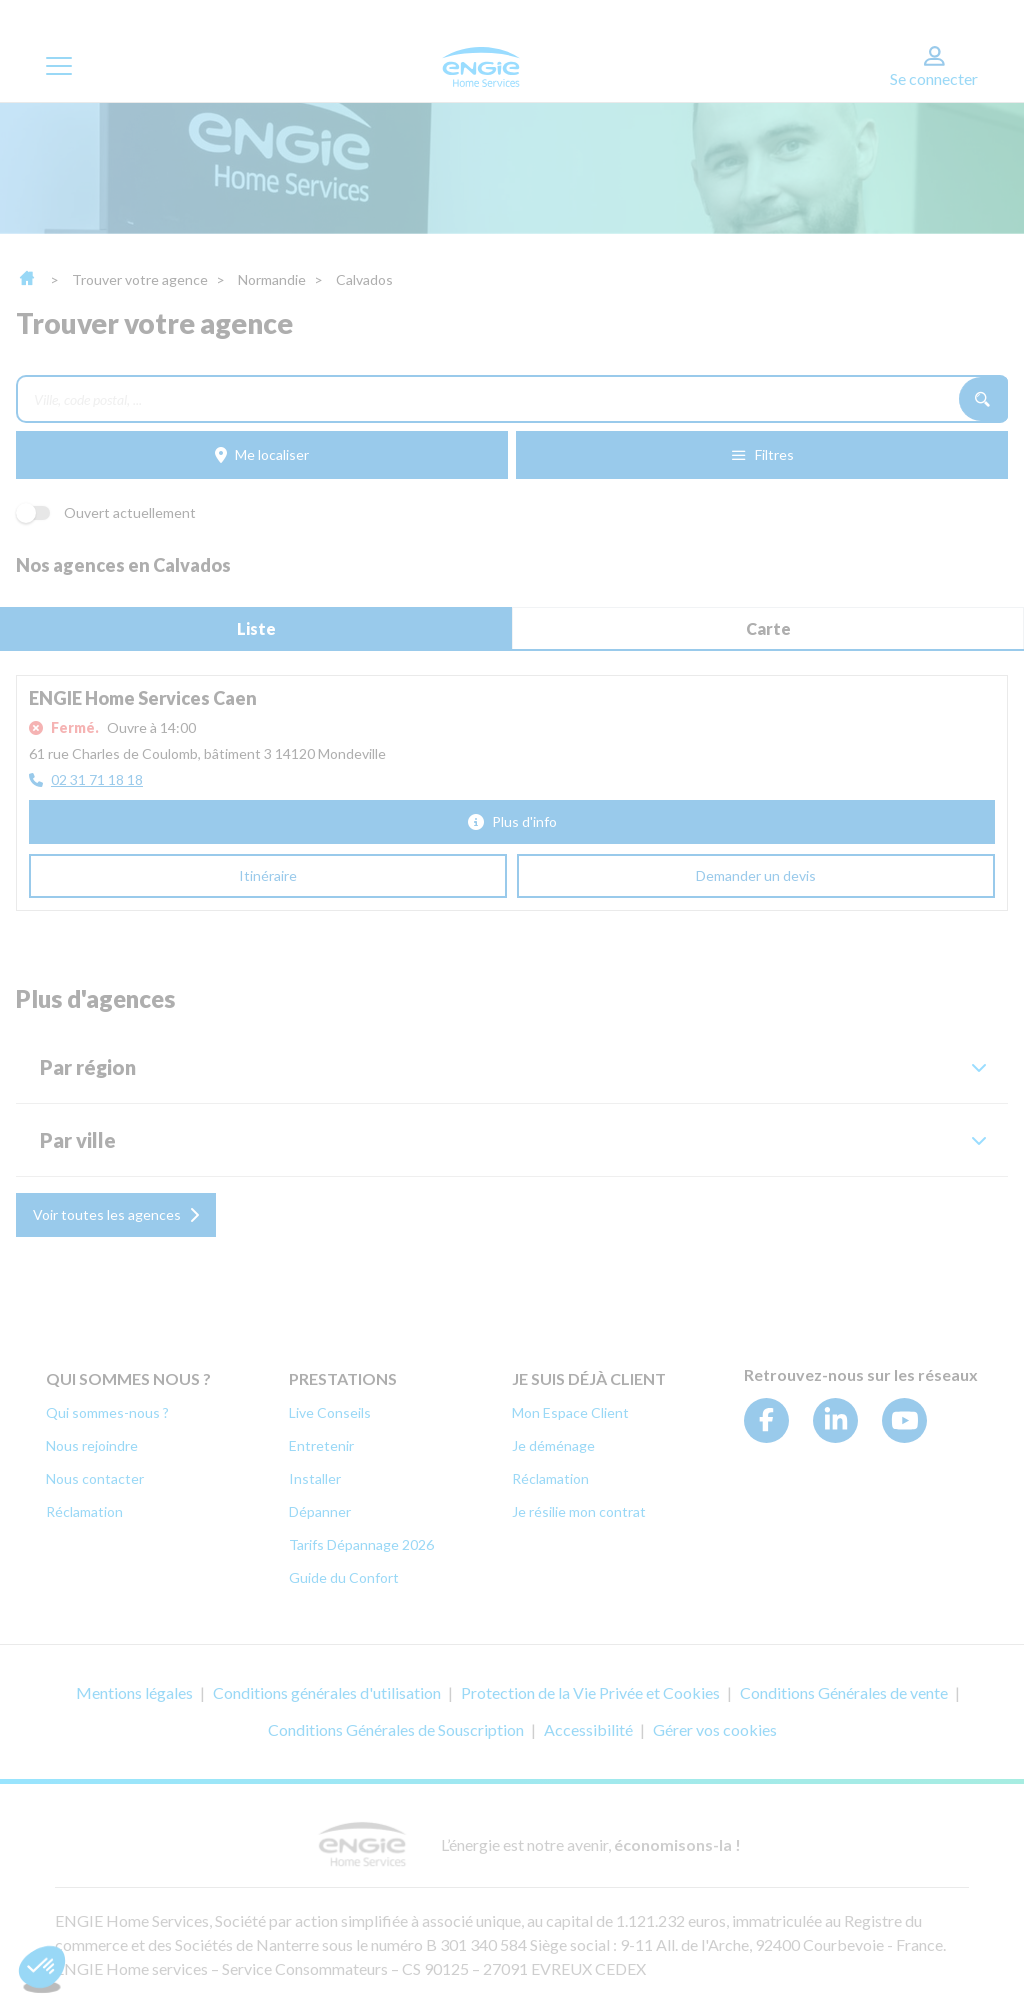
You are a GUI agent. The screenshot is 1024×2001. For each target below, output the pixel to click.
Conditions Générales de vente (844, 1692)
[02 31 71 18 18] (86, 780)
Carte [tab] (768, 628)
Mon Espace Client (570, 1412)
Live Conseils (330, 1412)
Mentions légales (134, 1692)
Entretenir (321, 1445)
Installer (315, 1478)
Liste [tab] (256, 628)
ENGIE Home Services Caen (143, 698)
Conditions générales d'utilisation (327, 1692)
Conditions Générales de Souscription (396, 1729)
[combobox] (487, 399)
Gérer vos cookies (715, 1729)
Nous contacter (95, 1478)
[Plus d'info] (512, 822)
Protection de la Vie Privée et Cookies (590, 1692)
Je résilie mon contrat (579, 1511)
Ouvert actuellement (106, 512)
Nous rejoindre (92, 1445)
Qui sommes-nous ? (107, 1412)
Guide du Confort (344, 1577)
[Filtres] (762, 455)
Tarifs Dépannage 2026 (361, 1544)
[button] (512, 1067)
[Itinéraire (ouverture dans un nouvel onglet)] (268, 876)
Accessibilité (588, 1729)
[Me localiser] (262, 455)
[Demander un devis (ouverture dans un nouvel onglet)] (756, 876)
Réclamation (84, 1511)
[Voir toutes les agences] (116, 1215)
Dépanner (320, 1511)
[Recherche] (983, 399)
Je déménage (553, 1445)
